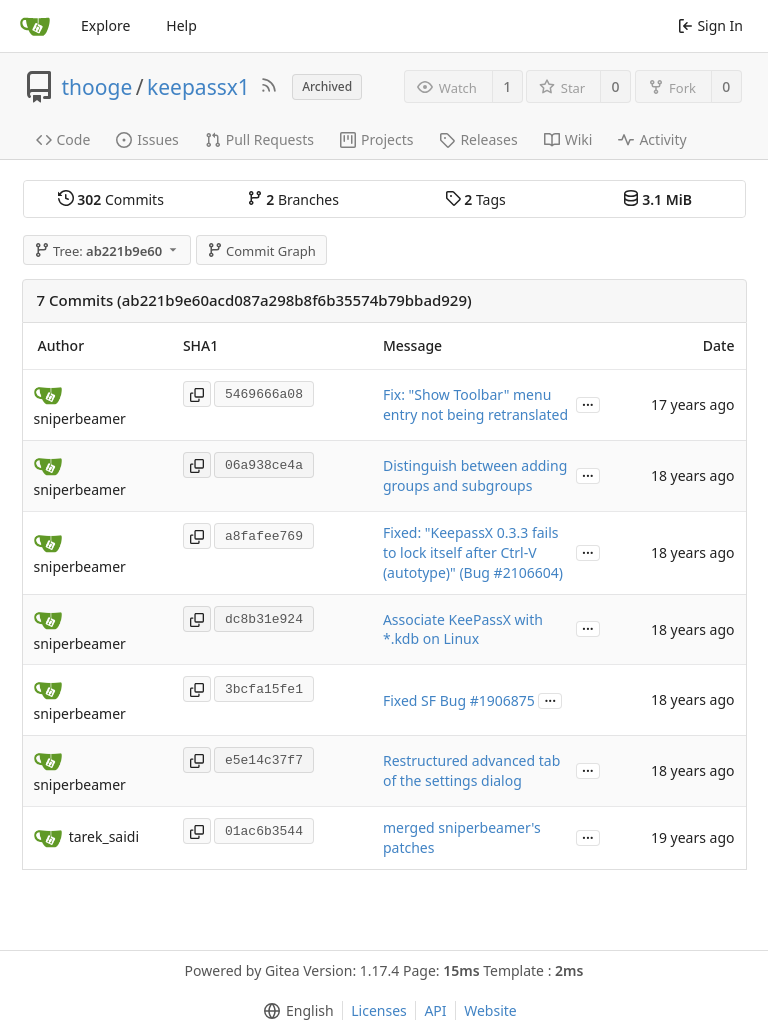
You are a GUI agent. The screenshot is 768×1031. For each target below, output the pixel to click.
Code (63, 139)
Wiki (568, 139)
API (435, 1010)
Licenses (379, 1010)
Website (490, 1010)
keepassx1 (198, 87)
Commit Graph (261, 251)
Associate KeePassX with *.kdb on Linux (463, 629)
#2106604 (526, 572)
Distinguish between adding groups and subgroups (475, 475)
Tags (475, 199)
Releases (478, 139)
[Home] (35, 26)
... (588, 403)
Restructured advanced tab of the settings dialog (471, 770)
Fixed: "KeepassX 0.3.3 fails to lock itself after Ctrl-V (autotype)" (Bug (471, 552)
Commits (111, 199)
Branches (293, 199)
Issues (147, 139)
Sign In (710, 25)
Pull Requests (259, 139)
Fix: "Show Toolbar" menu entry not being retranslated (475, 404)
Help (181, 25)
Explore (105, 25)
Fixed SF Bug (426, 700)
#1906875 (502, 700)
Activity (652, 139)
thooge (97, 87)
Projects (376, 139)
